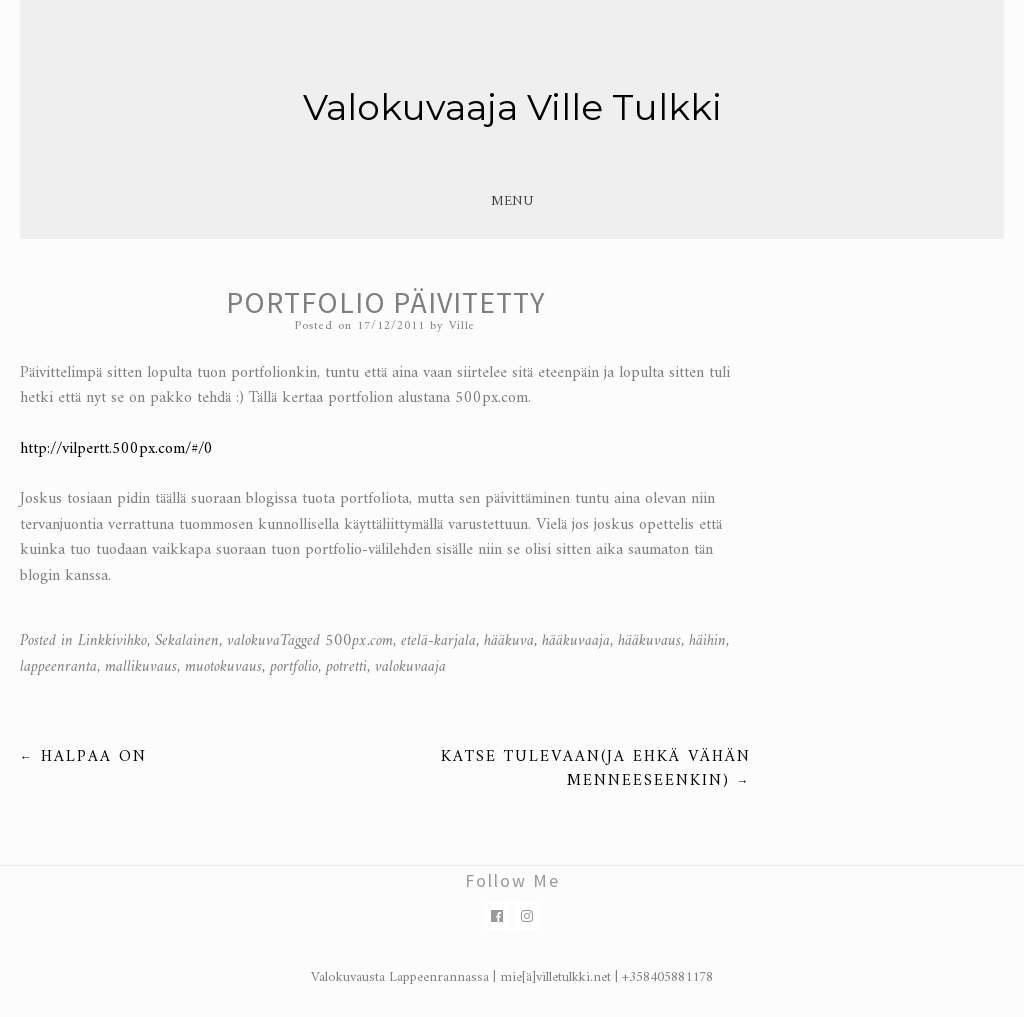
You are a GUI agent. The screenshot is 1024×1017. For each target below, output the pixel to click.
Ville (462, 326)
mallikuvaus (141, 667)
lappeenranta (58, 667)
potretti (346, 667)
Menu (512, 201)
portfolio (294, 667)
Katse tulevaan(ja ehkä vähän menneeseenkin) (596, 769)
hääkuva (509, 641)
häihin (707, 641)
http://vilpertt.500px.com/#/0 (116, 449)
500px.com (359, 641)
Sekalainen (187, 641)
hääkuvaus (649, 641)
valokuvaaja (410, 667)
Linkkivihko (112, 641)
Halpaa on (83, 757)
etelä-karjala (438, 641)
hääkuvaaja (576, 641)
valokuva (253, 641)
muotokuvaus (223, 667)
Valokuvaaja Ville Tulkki (512, 107)
